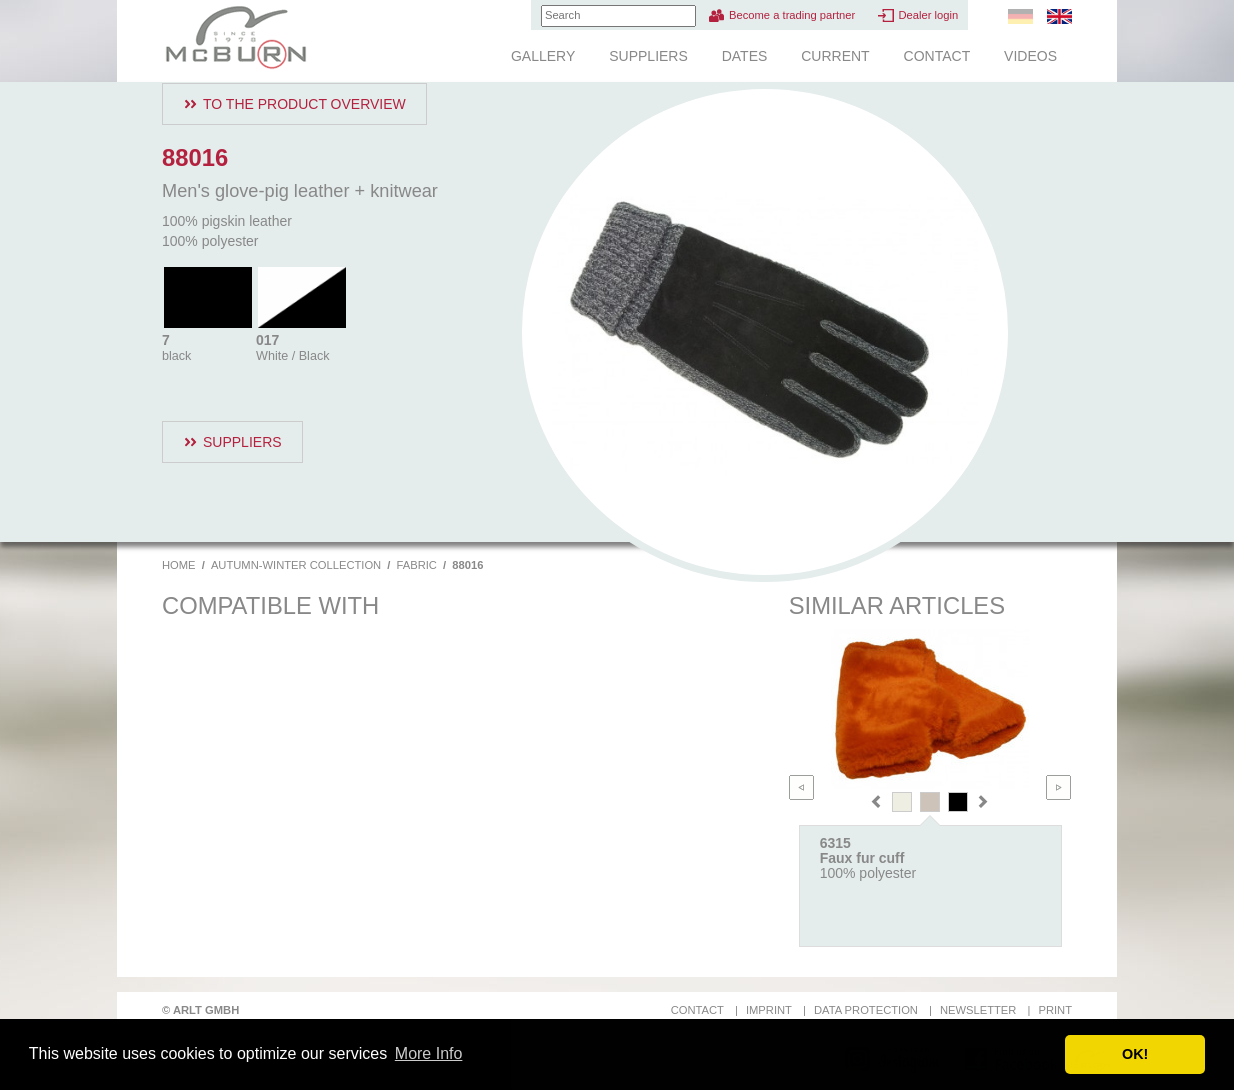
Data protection (866, 1010)
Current (835, 56)
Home (179, 565)
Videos (1030, 56)
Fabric (417, 565)
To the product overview (304, 104)
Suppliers (648, 56)
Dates (745, 56)
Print (1055, 1010)
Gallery (543, 56)
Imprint (769, 1010)
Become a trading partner (792, 15)
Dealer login (928, 15)
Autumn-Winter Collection (296, 565)
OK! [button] (1135, 1054)
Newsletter (978, 1010)
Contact (937, 56)
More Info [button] (429, 1053)
